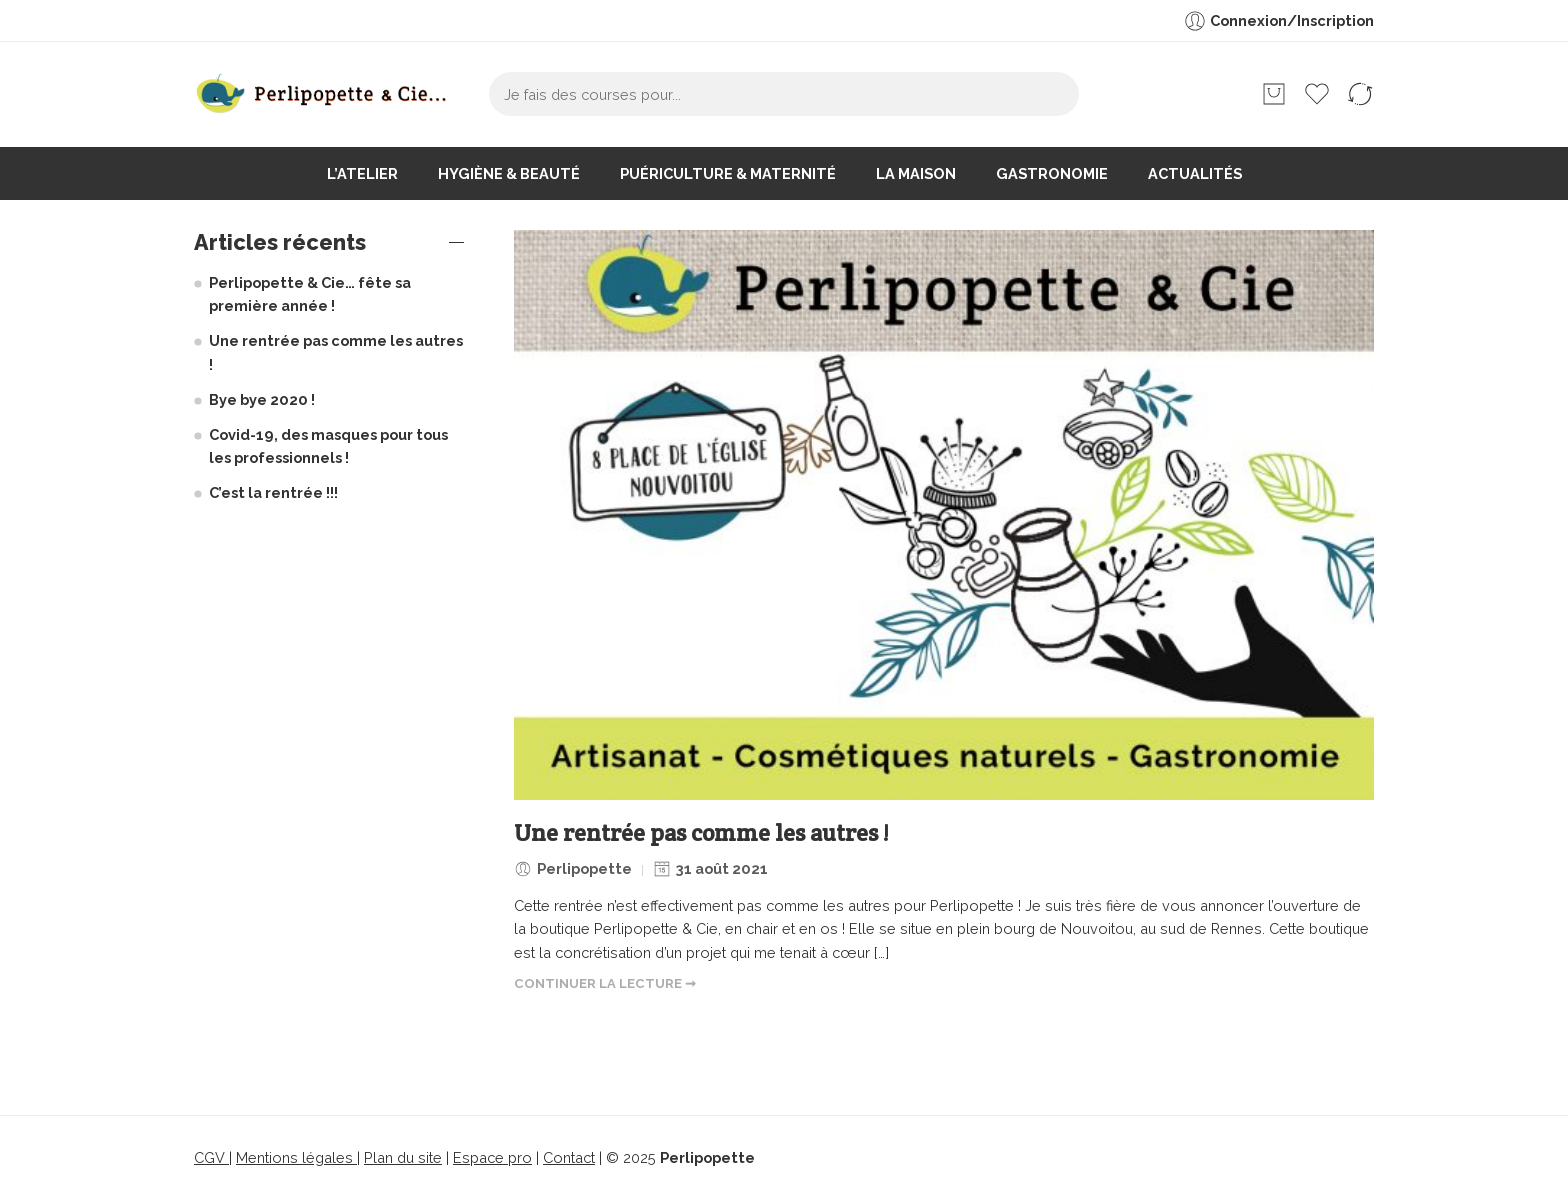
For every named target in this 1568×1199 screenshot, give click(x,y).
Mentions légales (296, 1157)
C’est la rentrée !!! (273, 492)
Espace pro (492, 1157)
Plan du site (403, 1157)
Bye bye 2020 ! (262, 399)
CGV (211, 1157)
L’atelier (362, 173)
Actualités (1195, 173)
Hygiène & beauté (509, 173)
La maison (916, 173)
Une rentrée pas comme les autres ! (701, 834)
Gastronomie (1052, 173)
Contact (569, 1157)
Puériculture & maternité (728, 173)
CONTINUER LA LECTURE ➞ (605, 983)
